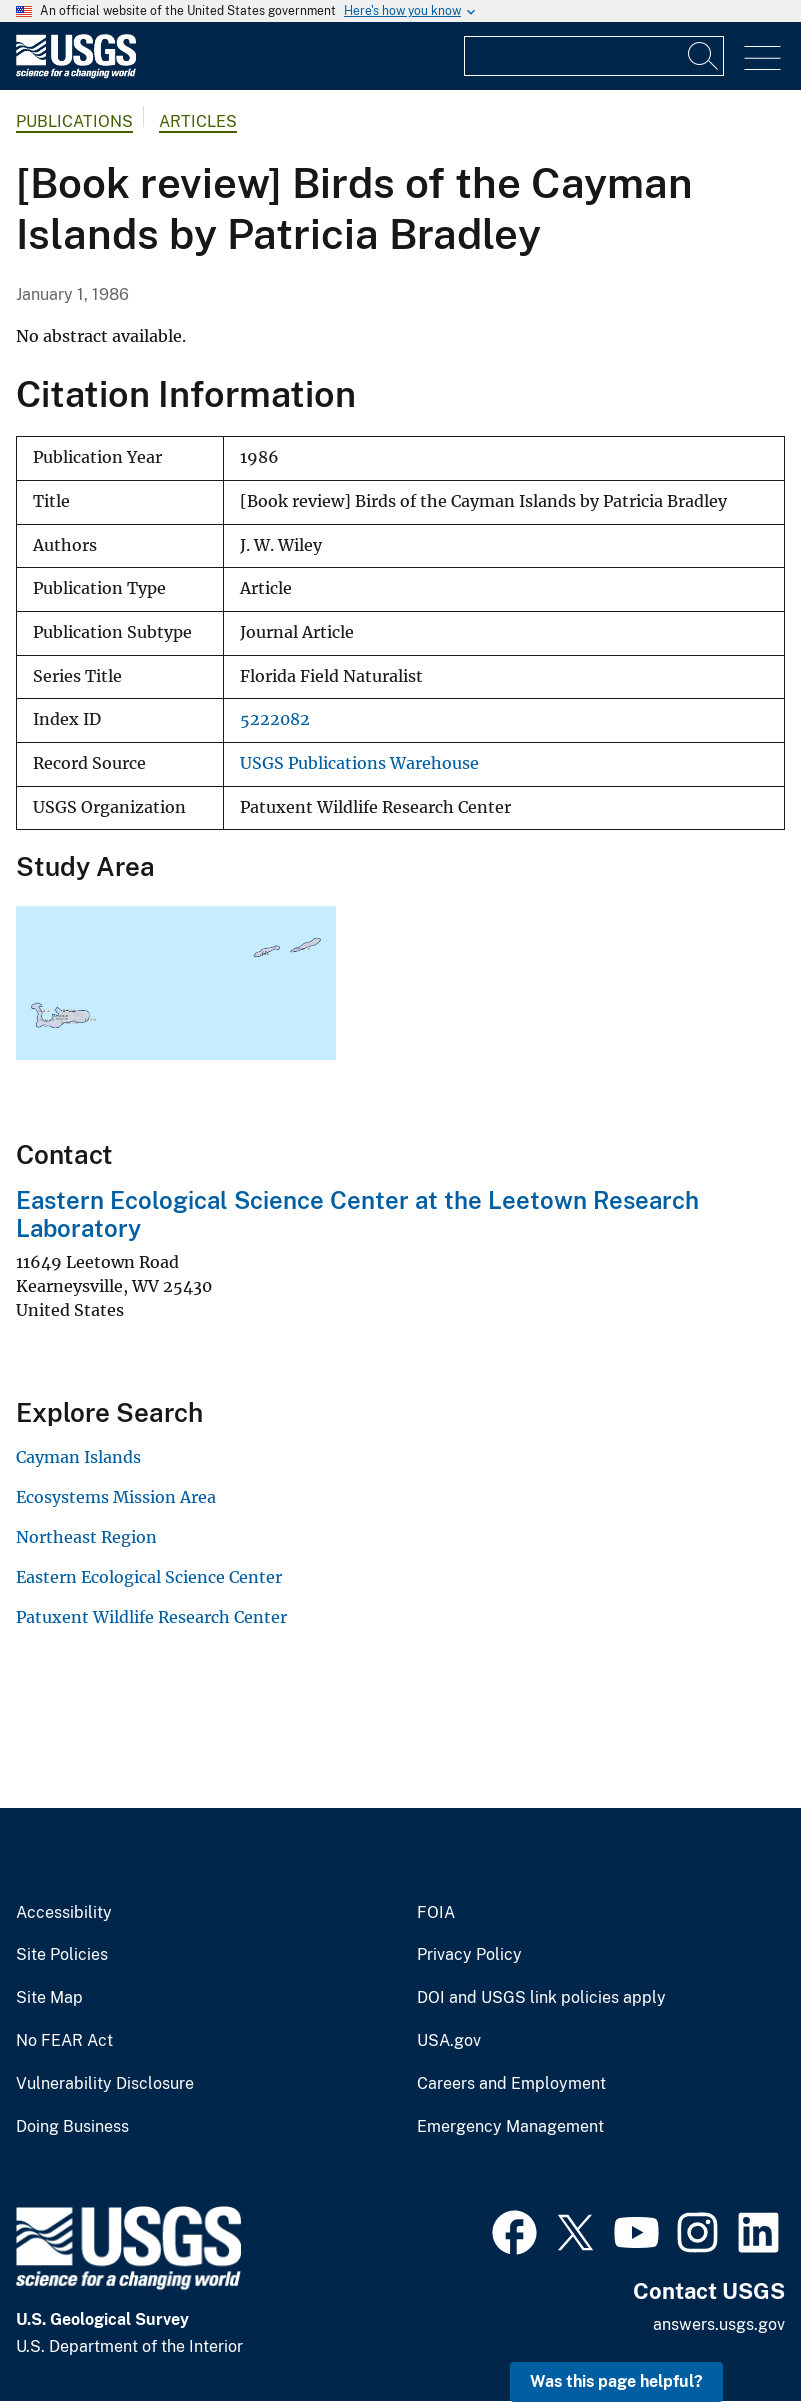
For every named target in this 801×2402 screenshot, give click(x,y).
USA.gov (449, 2041)
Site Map (49, 1998)
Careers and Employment (511, 2084)
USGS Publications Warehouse (359, 763)
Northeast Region (86, 1537)
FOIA (436, 1913)
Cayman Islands (78, 1457)
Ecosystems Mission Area (116, 1497)
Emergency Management (510, 2127)
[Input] (594, 56)
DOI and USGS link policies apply (541, 1998)
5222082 (275, 719)
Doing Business (72, 2127)
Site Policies (62, 1955)
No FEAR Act (64, 2041)
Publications (74, 121)
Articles (198, 121)
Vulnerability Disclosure (105, 2084)
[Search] (704, 56)
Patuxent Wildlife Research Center (151, 1617)
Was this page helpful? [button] (616, 2381)
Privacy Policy (469, 1955)
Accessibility (64, 1913)
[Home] (76, 73)
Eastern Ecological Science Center (149, 1577)
